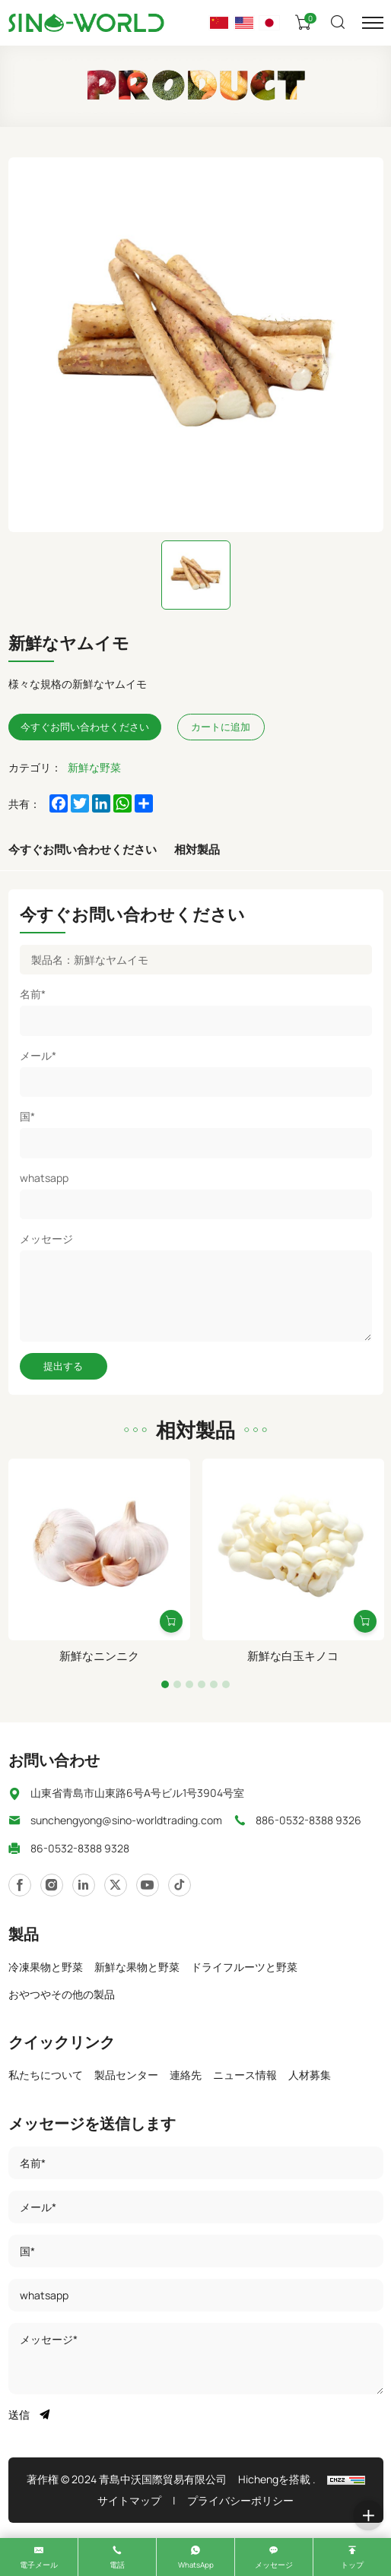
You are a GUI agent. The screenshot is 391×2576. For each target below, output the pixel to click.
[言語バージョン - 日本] (269, 22)
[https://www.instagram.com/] (19, 1885)
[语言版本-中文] (219, 22)
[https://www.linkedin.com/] (51, 1885)
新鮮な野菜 (94, 767)
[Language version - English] (244, 22)
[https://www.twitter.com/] (147, 1885)
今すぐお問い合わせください (82, 849)
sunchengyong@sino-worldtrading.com (126, 1820)
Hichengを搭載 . (277, 2479)
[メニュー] (372, 23)
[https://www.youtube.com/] (115, 1885)
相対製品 (197, 849)
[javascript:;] (179, 1885)
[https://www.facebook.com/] (83, 1885)
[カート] (304, 22)
